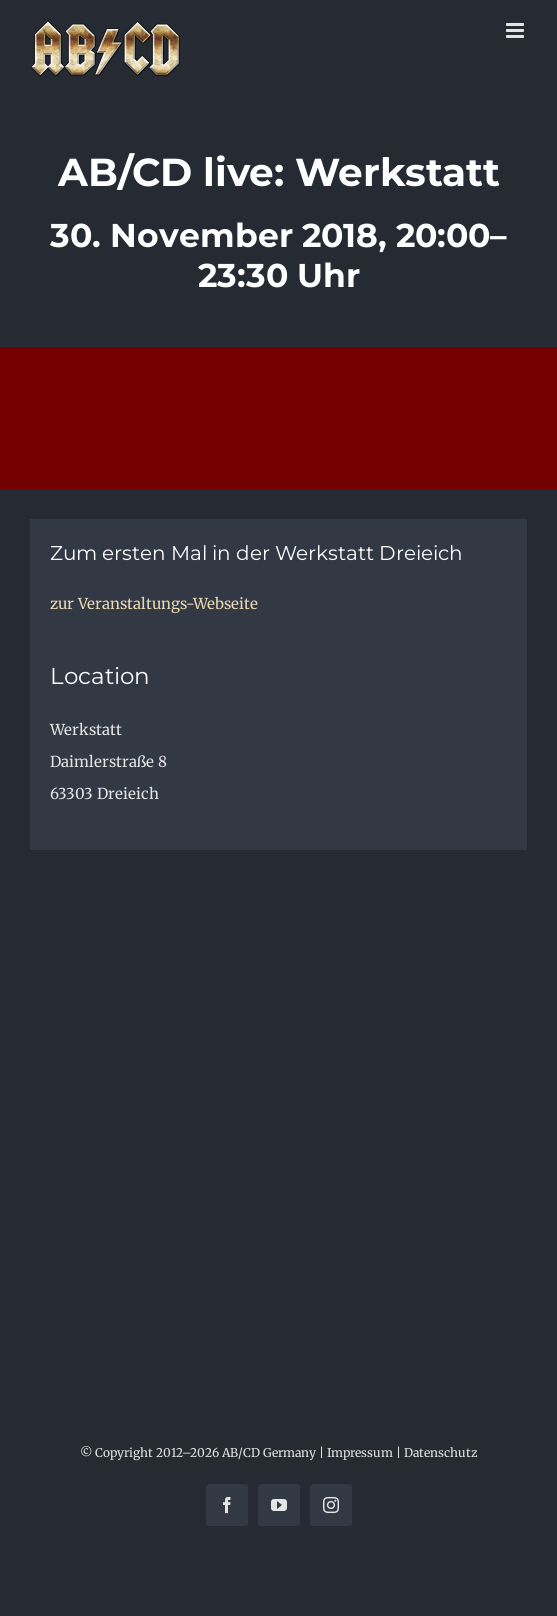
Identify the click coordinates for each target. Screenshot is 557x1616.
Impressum (360, 1452)
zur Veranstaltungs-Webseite (154, 603)
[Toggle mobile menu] (516, 30)
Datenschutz (441, 1452)
